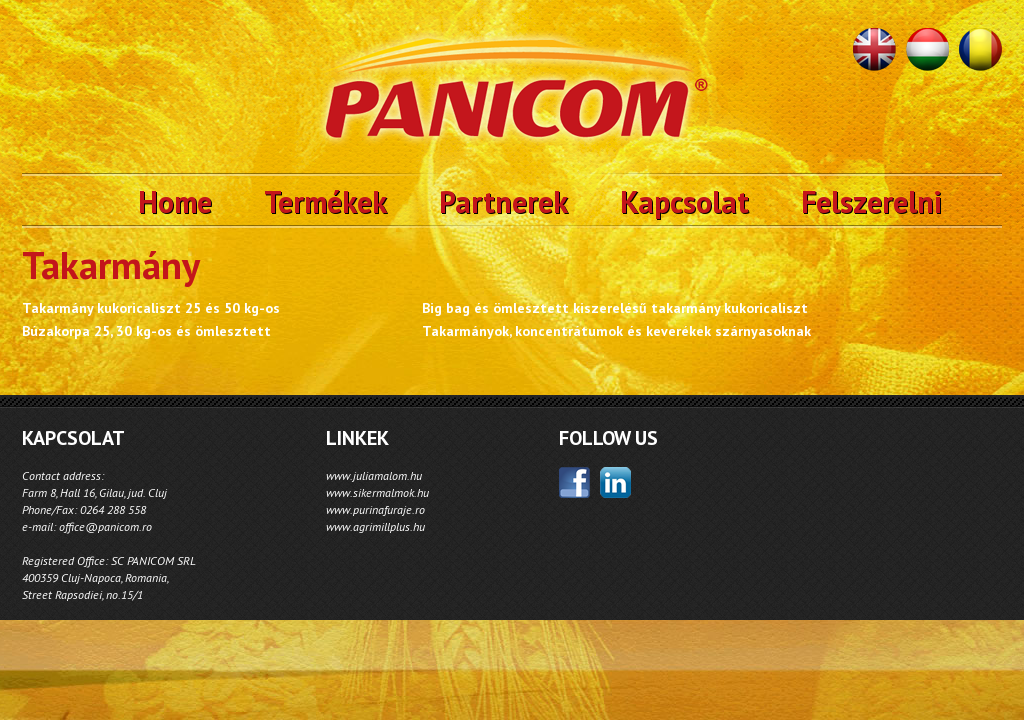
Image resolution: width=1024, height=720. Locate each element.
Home (175, 201)
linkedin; (615, 482)
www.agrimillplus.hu (375, 526)
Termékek (325, 201)
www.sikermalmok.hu (377, 492)
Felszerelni (871, 201)
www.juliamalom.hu (374, 475)
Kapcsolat (684, 201)
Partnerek (503, 201)
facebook (574, 482)
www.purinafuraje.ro (375, 509)
